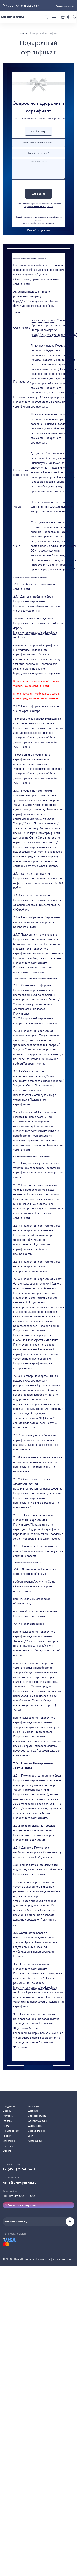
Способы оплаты (37, 2116)
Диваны (7, 2110)
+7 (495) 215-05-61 (19, 2169)
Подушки (8, 2146)
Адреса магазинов (65, 5)
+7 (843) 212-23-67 (27, 5)
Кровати (7, 2136)
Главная (23, 33)
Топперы (7, 2121)
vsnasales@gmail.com (40, 1857)
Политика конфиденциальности (53, 2259)
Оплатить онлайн (37, 2121)
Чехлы (6, 2125)
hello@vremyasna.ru (19, 2182)
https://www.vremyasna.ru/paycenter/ (37, 673)
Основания (9, 2141)
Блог (30, 2136)
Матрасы (8, 2116)
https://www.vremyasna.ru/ (57, 569)
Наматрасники (11, 2130)
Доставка (33, 2110)
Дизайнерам (35, 2125)
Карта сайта (35, 2141)
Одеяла (7, 2150)
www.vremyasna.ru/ (25, 274)
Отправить (38, 194)
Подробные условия (38, 230)
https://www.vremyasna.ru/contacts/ (54, 334)
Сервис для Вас (36, 2130)
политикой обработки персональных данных (42, 205)
